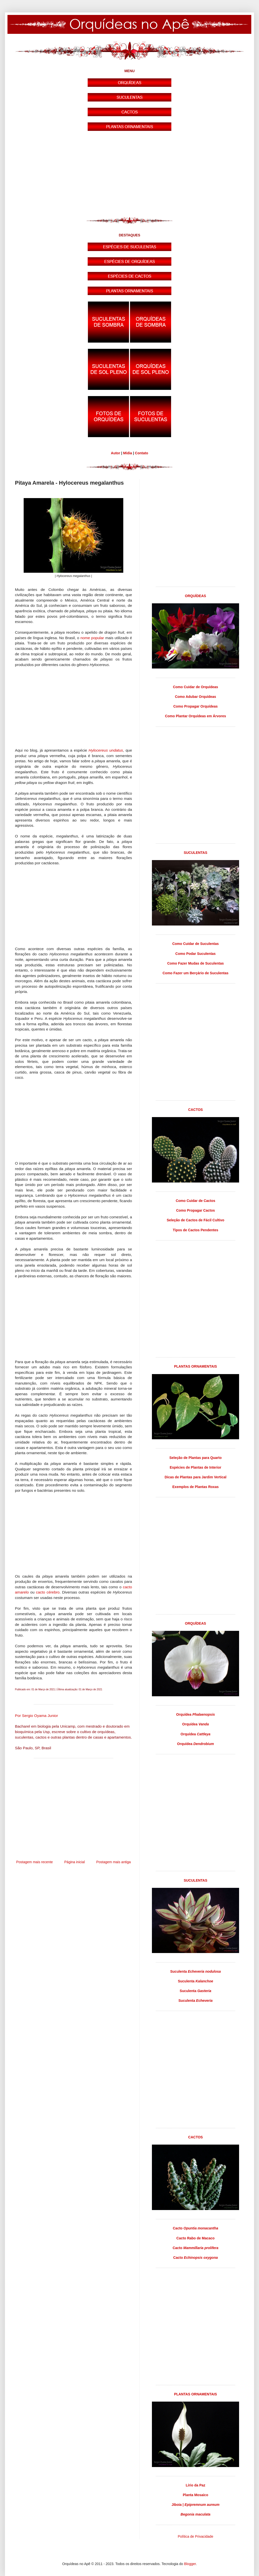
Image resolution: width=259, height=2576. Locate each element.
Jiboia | (195, 2505)
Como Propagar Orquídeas (195, 706)
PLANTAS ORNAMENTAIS (195, 1366)
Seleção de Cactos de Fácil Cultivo (195, 1220)
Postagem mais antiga (113, 1862)
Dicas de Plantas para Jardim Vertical (195, 1477)
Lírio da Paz (195, 2485)
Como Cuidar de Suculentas (195, 944)
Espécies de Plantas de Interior (195, 1467)
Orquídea (195, 1714)
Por (36, 1715)
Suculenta (195, 1971)
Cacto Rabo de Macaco (195, 2238)
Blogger (190, 2564)
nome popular (92, 638)
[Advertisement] (129, 174)
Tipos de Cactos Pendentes (195, 1230)
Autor (115, 453)
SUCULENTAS (195, 853)
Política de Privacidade (195, 2536)
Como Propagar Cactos (195, 1210)
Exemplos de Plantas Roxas (195, 1487)
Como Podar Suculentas (195, 954)
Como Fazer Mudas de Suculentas (195, 963)
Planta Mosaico (195, 2495)
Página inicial (74, 1862)
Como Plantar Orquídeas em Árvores (195, 716)
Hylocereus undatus (106, 750)
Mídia (127, 453)
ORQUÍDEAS (195, 596)
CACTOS (195, 1110)
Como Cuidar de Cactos (195, 1201)
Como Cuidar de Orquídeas (195, 687)
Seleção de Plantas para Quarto (195, 1458)
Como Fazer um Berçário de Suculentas (196, 973)
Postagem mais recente (34, 1862)
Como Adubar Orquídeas (195, 697)
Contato (141, 453)
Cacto (195, 2228)
